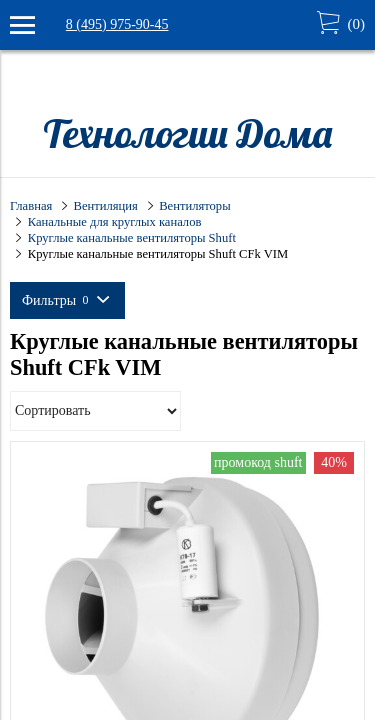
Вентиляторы (194, 206)
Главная (31, 206)
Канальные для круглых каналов (115, 222)
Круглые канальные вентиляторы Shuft (132, 238)
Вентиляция (106, 206)
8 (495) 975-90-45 (117, 24)
